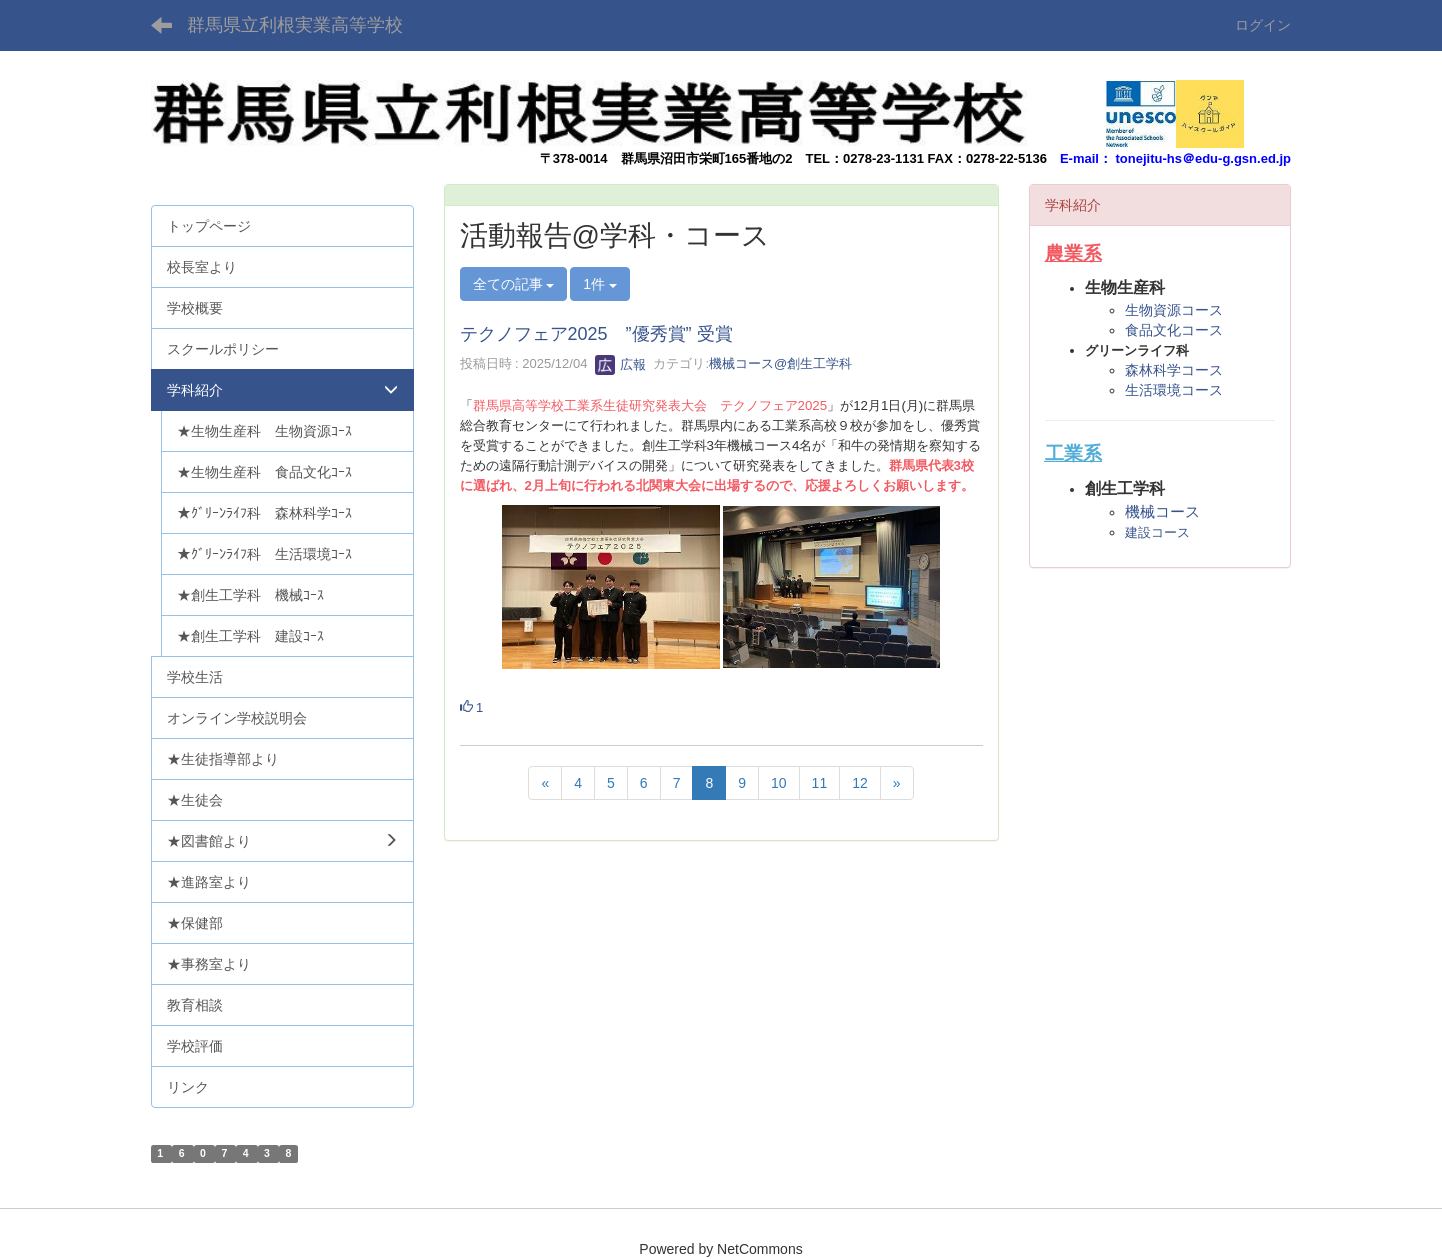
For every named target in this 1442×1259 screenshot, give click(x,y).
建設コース (1157, 532)
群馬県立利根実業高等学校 (295, 25)
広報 (621, 364)
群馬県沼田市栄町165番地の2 (707, 158)
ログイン (1263, 25)
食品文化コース (1174, 330)
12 (860, 783)
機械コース (1162, 511)
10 (779, 783)
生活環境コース (1174, 390)
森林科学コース (1174, 370)
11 (820, 783)
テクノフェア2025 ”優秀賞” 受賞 (596, 334)
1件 (600, 284)
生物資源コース (1174, 310)
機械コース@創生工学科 (780, 364)
